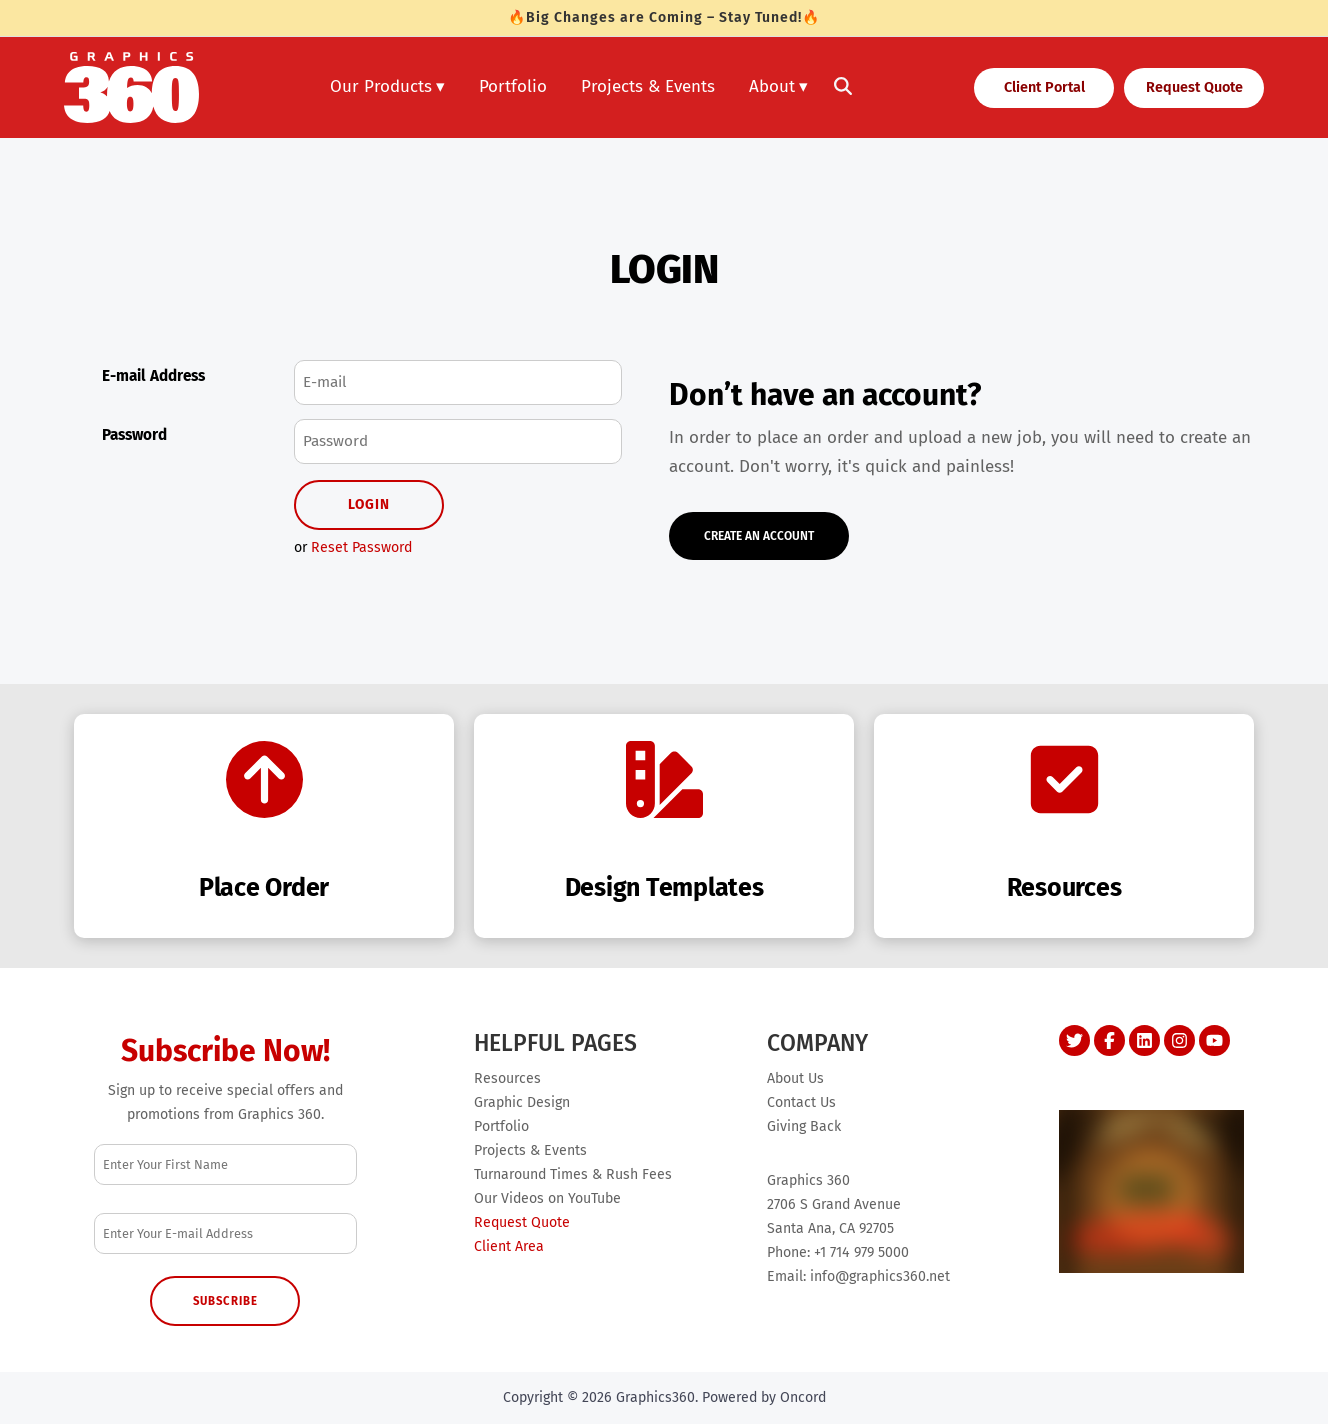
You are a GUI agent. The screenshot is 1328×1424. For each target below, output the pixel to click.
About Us (795, 1078)
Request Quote (1181, 83)
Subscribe (225, 1301)
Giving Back (804, 1126)
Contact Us (801, 1102)
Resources (507, 1078)
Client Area (509, 1246)
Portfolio (513, 86)
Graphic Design (522, 1102)
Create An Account (739, 527)
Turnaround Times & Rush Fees (573, 1174)
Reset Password (361, 547)
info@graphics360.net (880, 1276)
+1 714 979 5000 (861, 1252)
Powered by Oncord (764, 1397)
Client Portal (1022, 83)
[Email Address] (225, 1233)
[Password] (458, 441)
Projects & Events (648, 86)
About (772, 86)
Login (369, 504)
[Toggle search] (843, 88)
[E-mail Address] (458, 382)
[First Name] (225, 1164)
